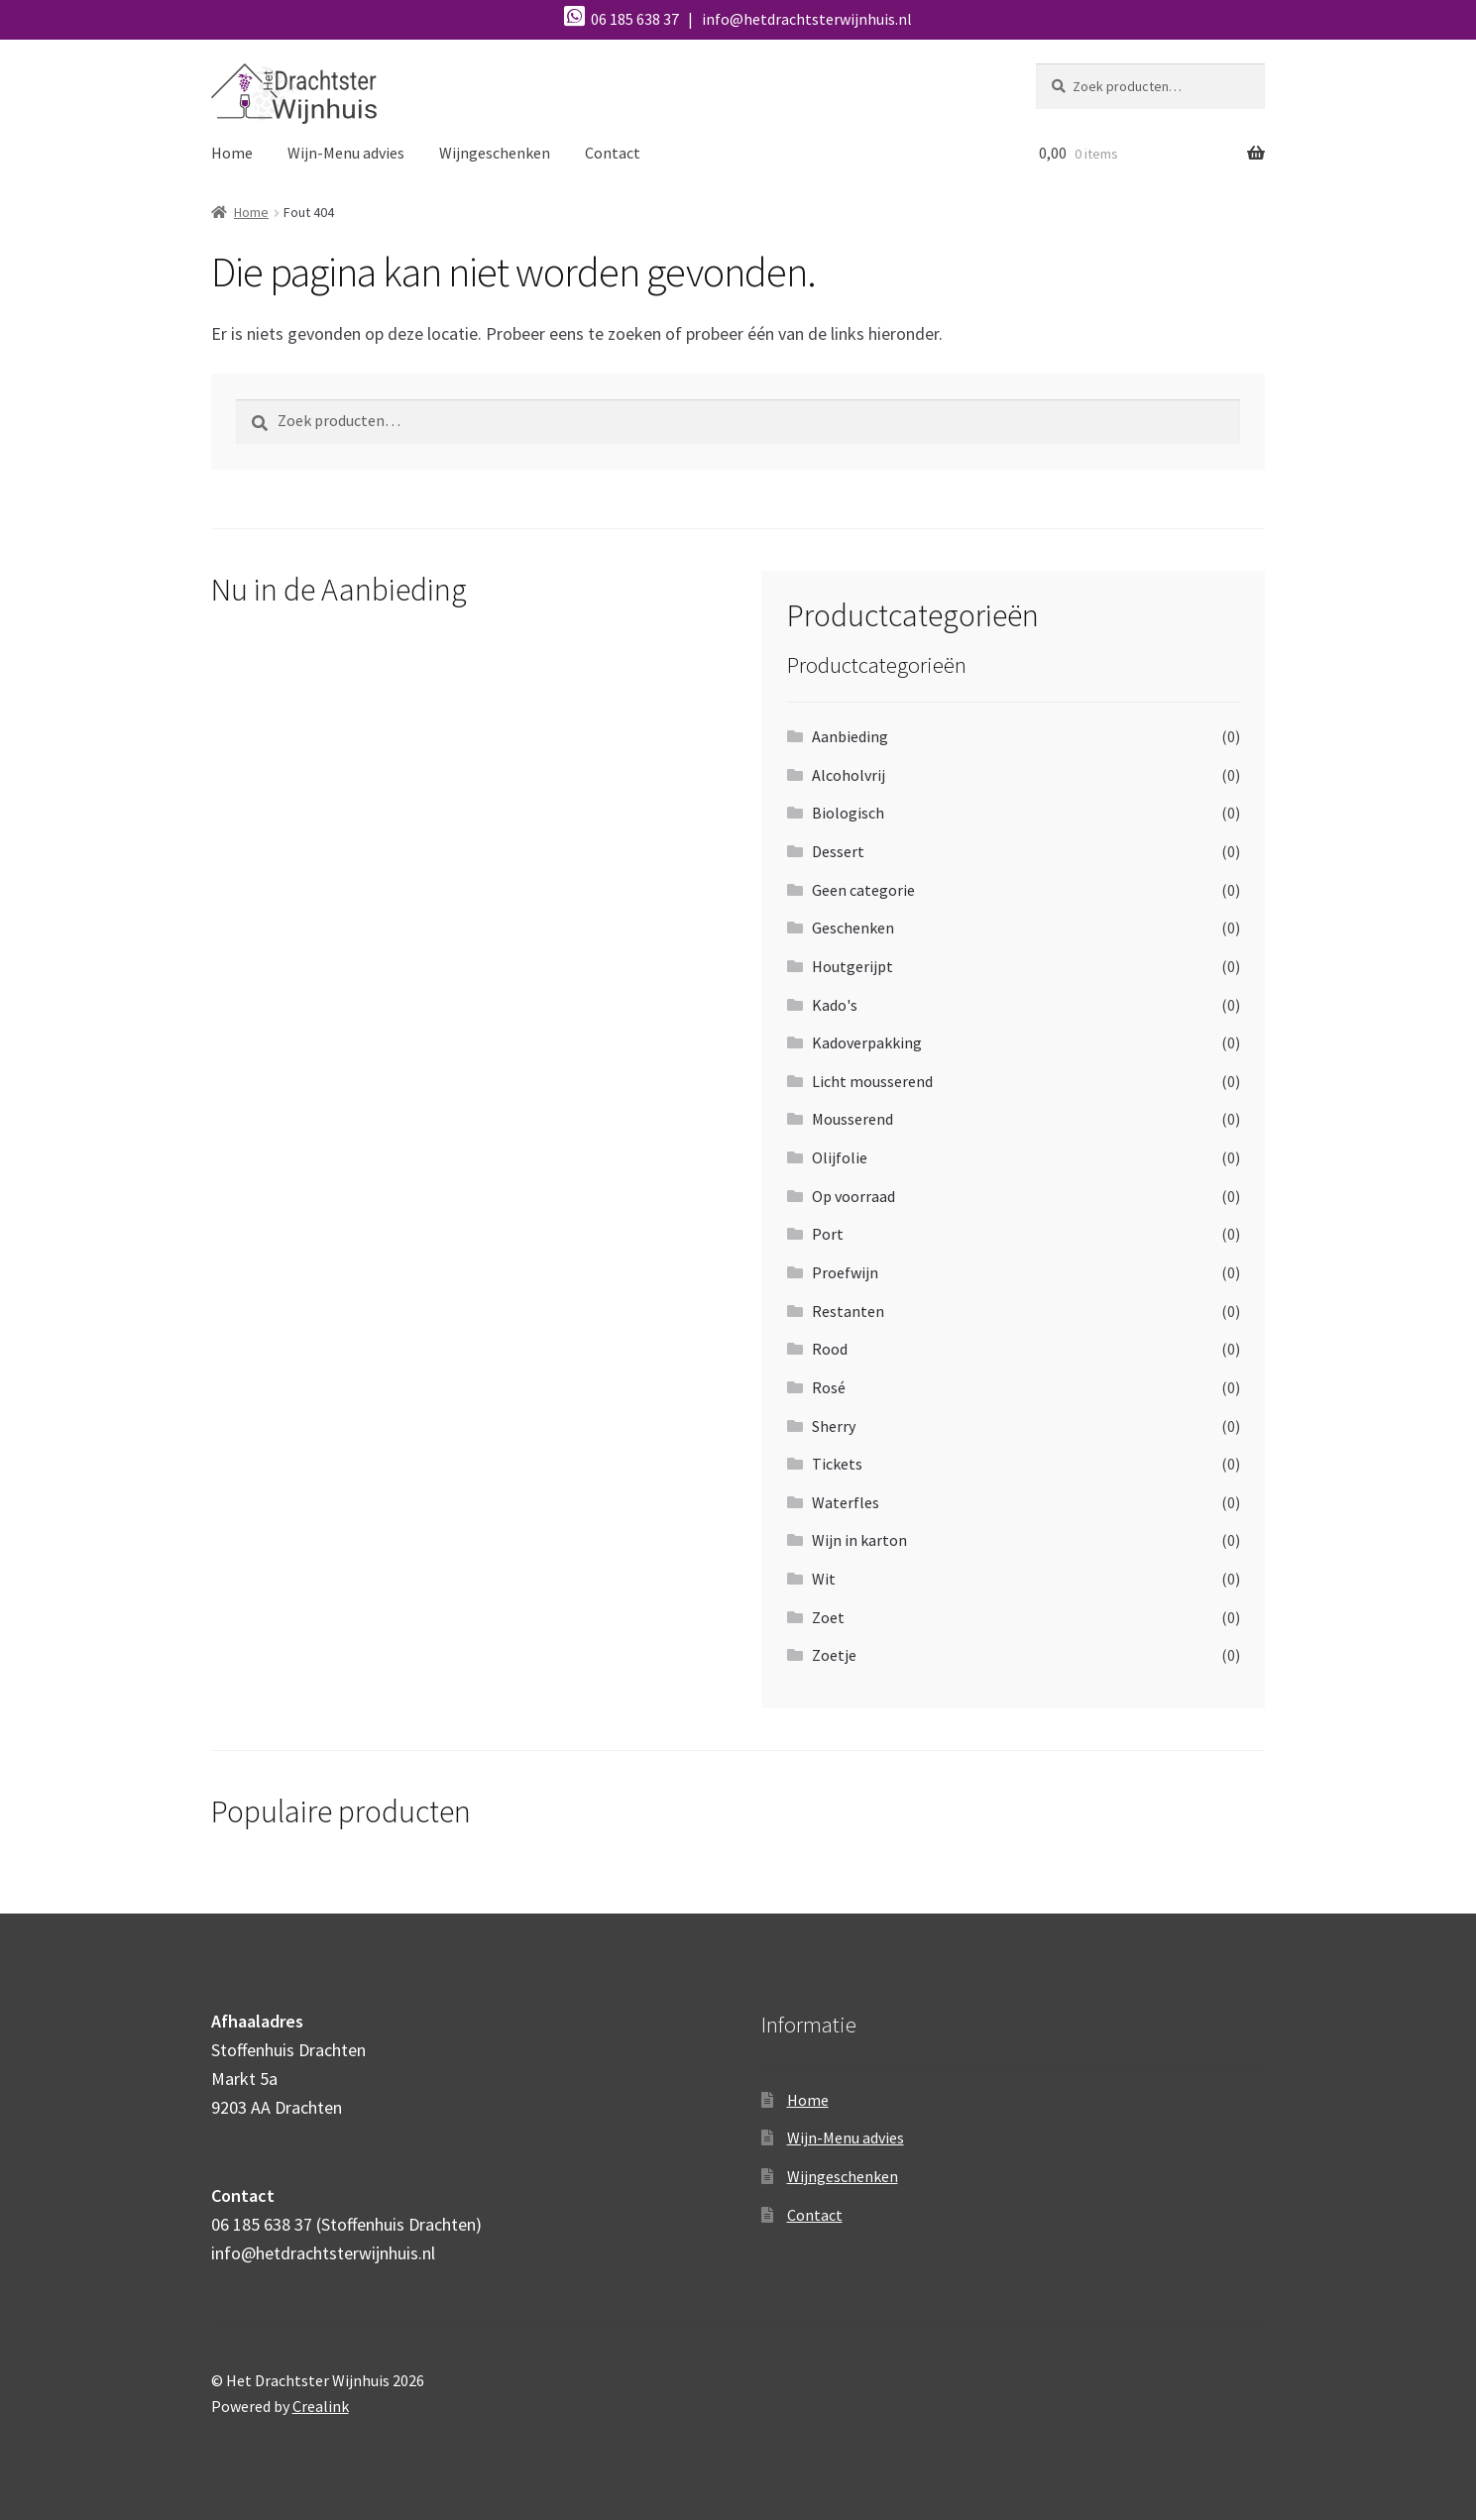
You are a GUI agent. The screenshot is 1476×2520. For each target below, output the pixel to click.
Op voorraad (853, 1196)
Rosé (829, 1387)
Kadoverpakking (867, 1042)
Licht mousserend (872, 1081)
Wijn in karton (859, 1540)
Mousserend (852, 1119)
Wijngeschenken (494, 153)
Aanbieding (850, 736)
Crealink (320, 2406)
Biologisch (848, 812)
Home (232, 153)
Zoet (828, 1617)
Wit (824, 1579)
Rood (830, 1349)
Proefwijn (845, 1272)
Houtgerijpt (852, 966)
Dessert (838, 851)
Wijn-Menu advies (345, 153)
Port (828, 1234)
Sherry (833, 1426)
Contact (612, 153)
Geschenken (853, 927)
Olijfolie (839, 1157)
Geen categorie (863, 890)
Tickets (837, 1464)
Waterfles (845, 1502)
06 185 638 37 (623, 19)
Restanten (848, 1311)
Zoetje (834, 1655)
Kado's (834, 1005)
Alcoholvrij (848, 775)
